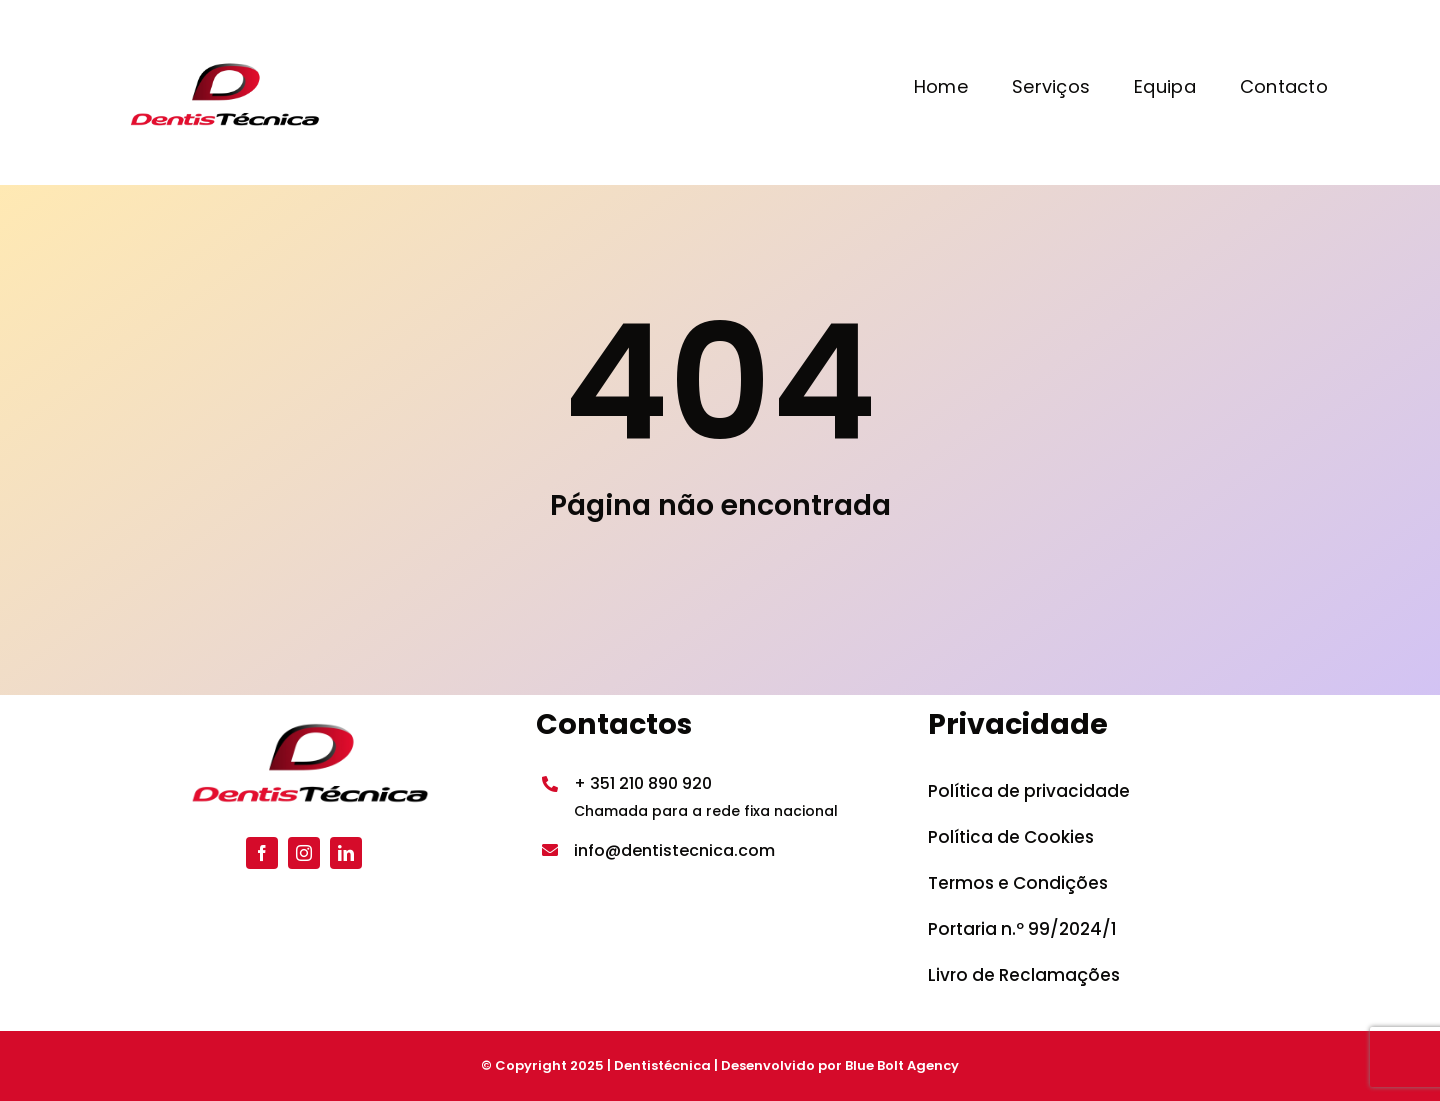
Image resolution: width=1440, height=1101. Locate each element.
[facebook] (262, 853)
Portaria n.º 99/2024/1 (1022, 929)
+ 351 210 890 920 (643, 783)
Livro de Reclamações (1024, 975)
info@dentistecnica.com (674, 850)
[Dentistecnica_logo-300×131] (220, 65)
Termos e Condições (1018, 883)
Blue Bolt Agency (902, 1065)
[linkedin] (346, 853)
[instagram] (304, 853)
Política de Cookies (1011, 837)
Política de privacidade (1029, 791)
